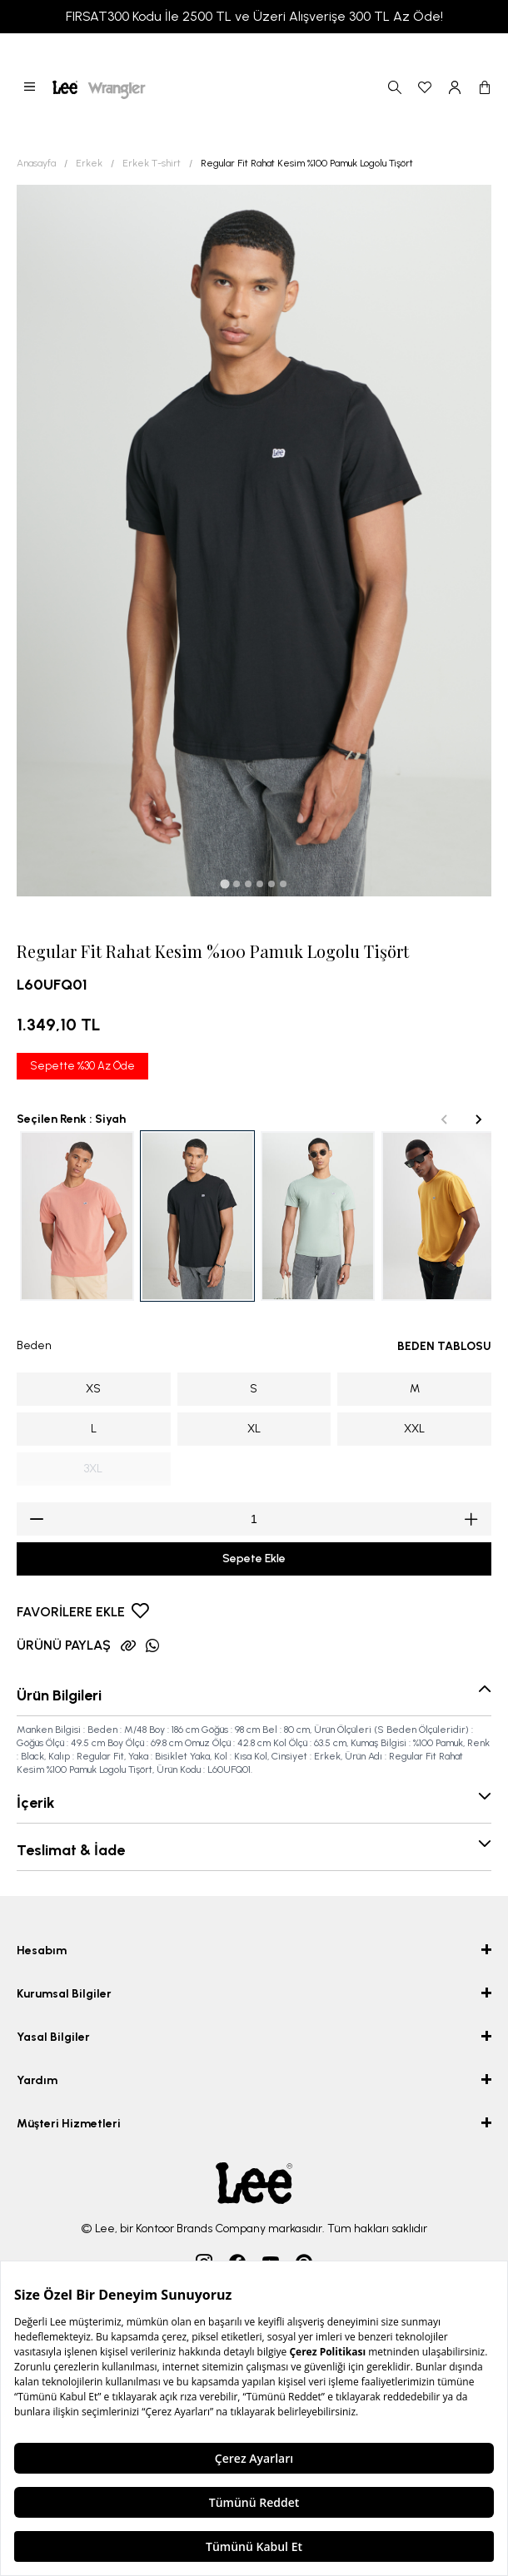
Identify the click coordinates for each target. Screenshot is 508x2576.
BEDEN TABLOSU (444, 1346)
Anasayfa (36, 163)
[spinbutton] (254, 1519)
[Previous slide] (444, 1119)
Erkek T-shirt (151, 163)
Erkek (89, 163)
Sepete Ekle (254, 1558)
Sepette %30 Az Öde (82, 1066)
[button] (29, 87)
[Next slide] (478, 1119)
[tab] (224, 883)
